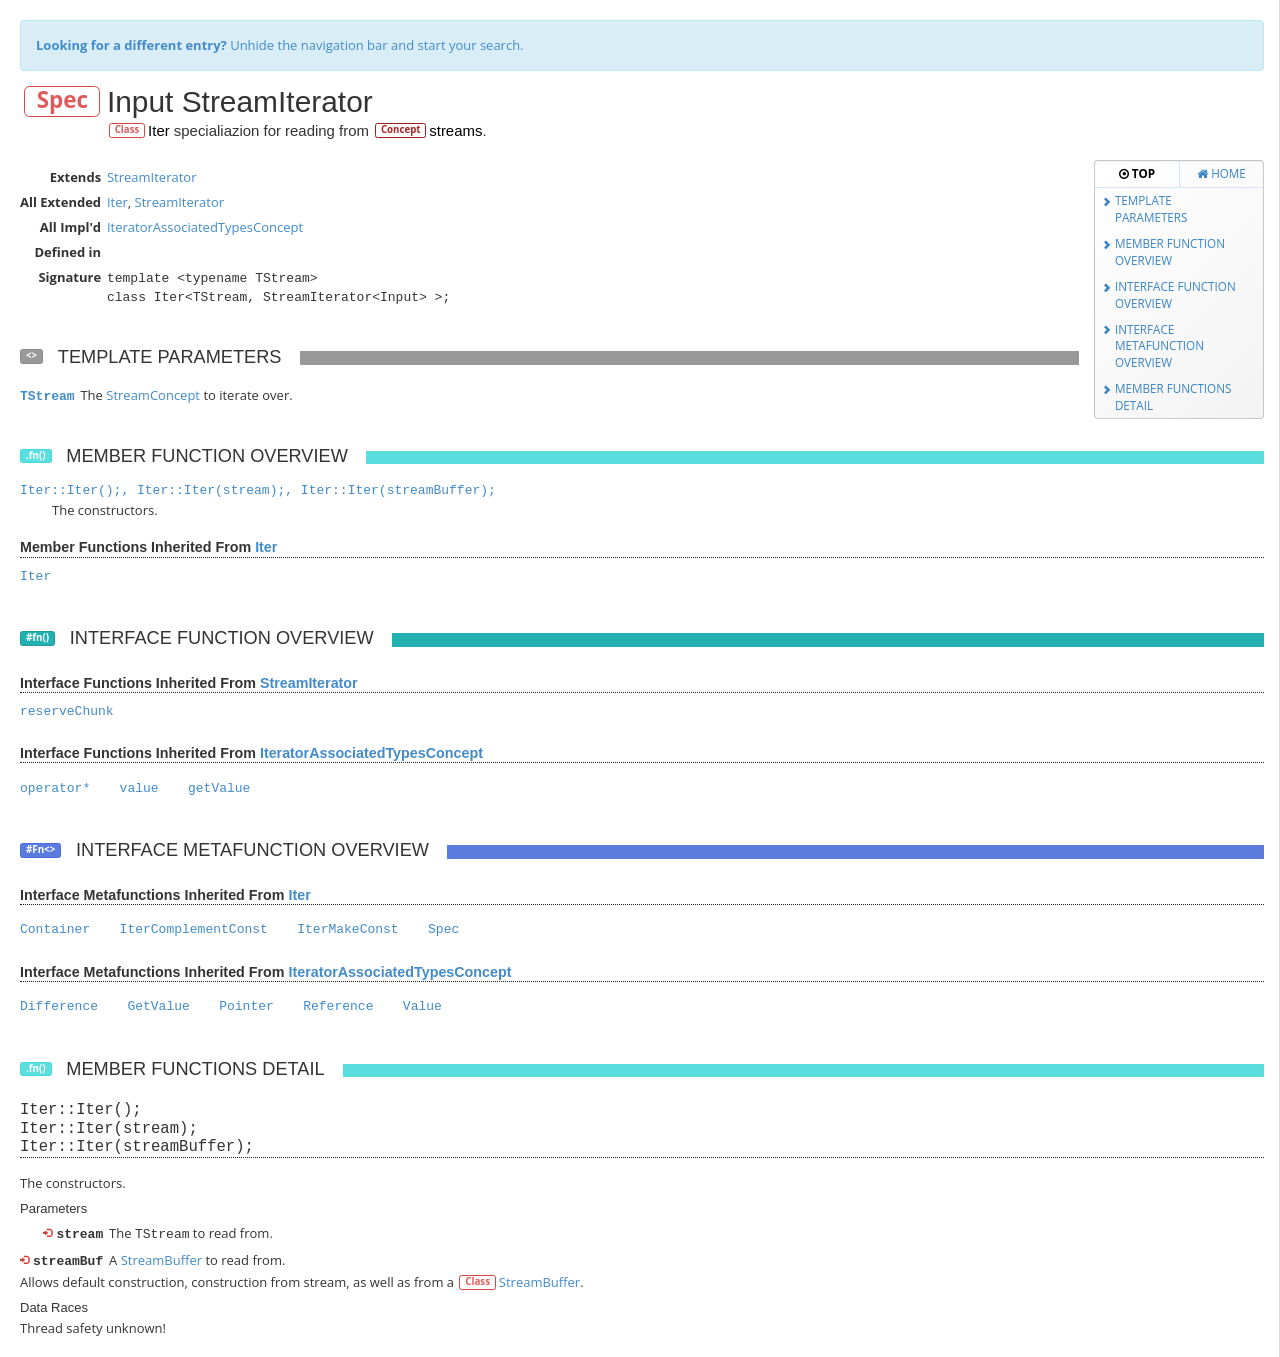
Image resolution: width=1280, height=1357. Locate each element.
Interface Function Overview (1175, 294)
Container (55, 929)
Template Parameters (1151, 208)
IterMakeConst (347, 929)
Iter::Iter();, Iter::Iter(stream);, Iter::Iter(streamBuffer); (258, 490)
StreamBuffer (161, 1258)
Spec (62, 100)
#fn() (37, 637)
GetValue (158, 1006)
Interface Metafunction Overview (1159, 345)
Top (1137, 173)
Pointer (246, 1006)
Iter (159, 130)
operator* (55, 788)
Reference (338, 1006)
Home (1221, 173)
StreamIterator (152, 177)
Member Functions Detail (1173, 396)
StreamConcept (153, 395)
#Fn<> (40, 849)
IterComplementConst (194, 929)
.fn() (36, 455)
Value (422, 1006)
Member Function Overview (1170, 251)
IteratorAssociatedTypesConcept (205, 227)
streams (455, 130)
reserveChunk (67, 711)
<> (31, 355)
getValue (219, 788)
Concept (401, 129)
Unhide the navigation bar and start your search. (280, 45)
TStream (47, 396)
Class (127, 129)
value (139, 788)
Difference (59, 1006)
